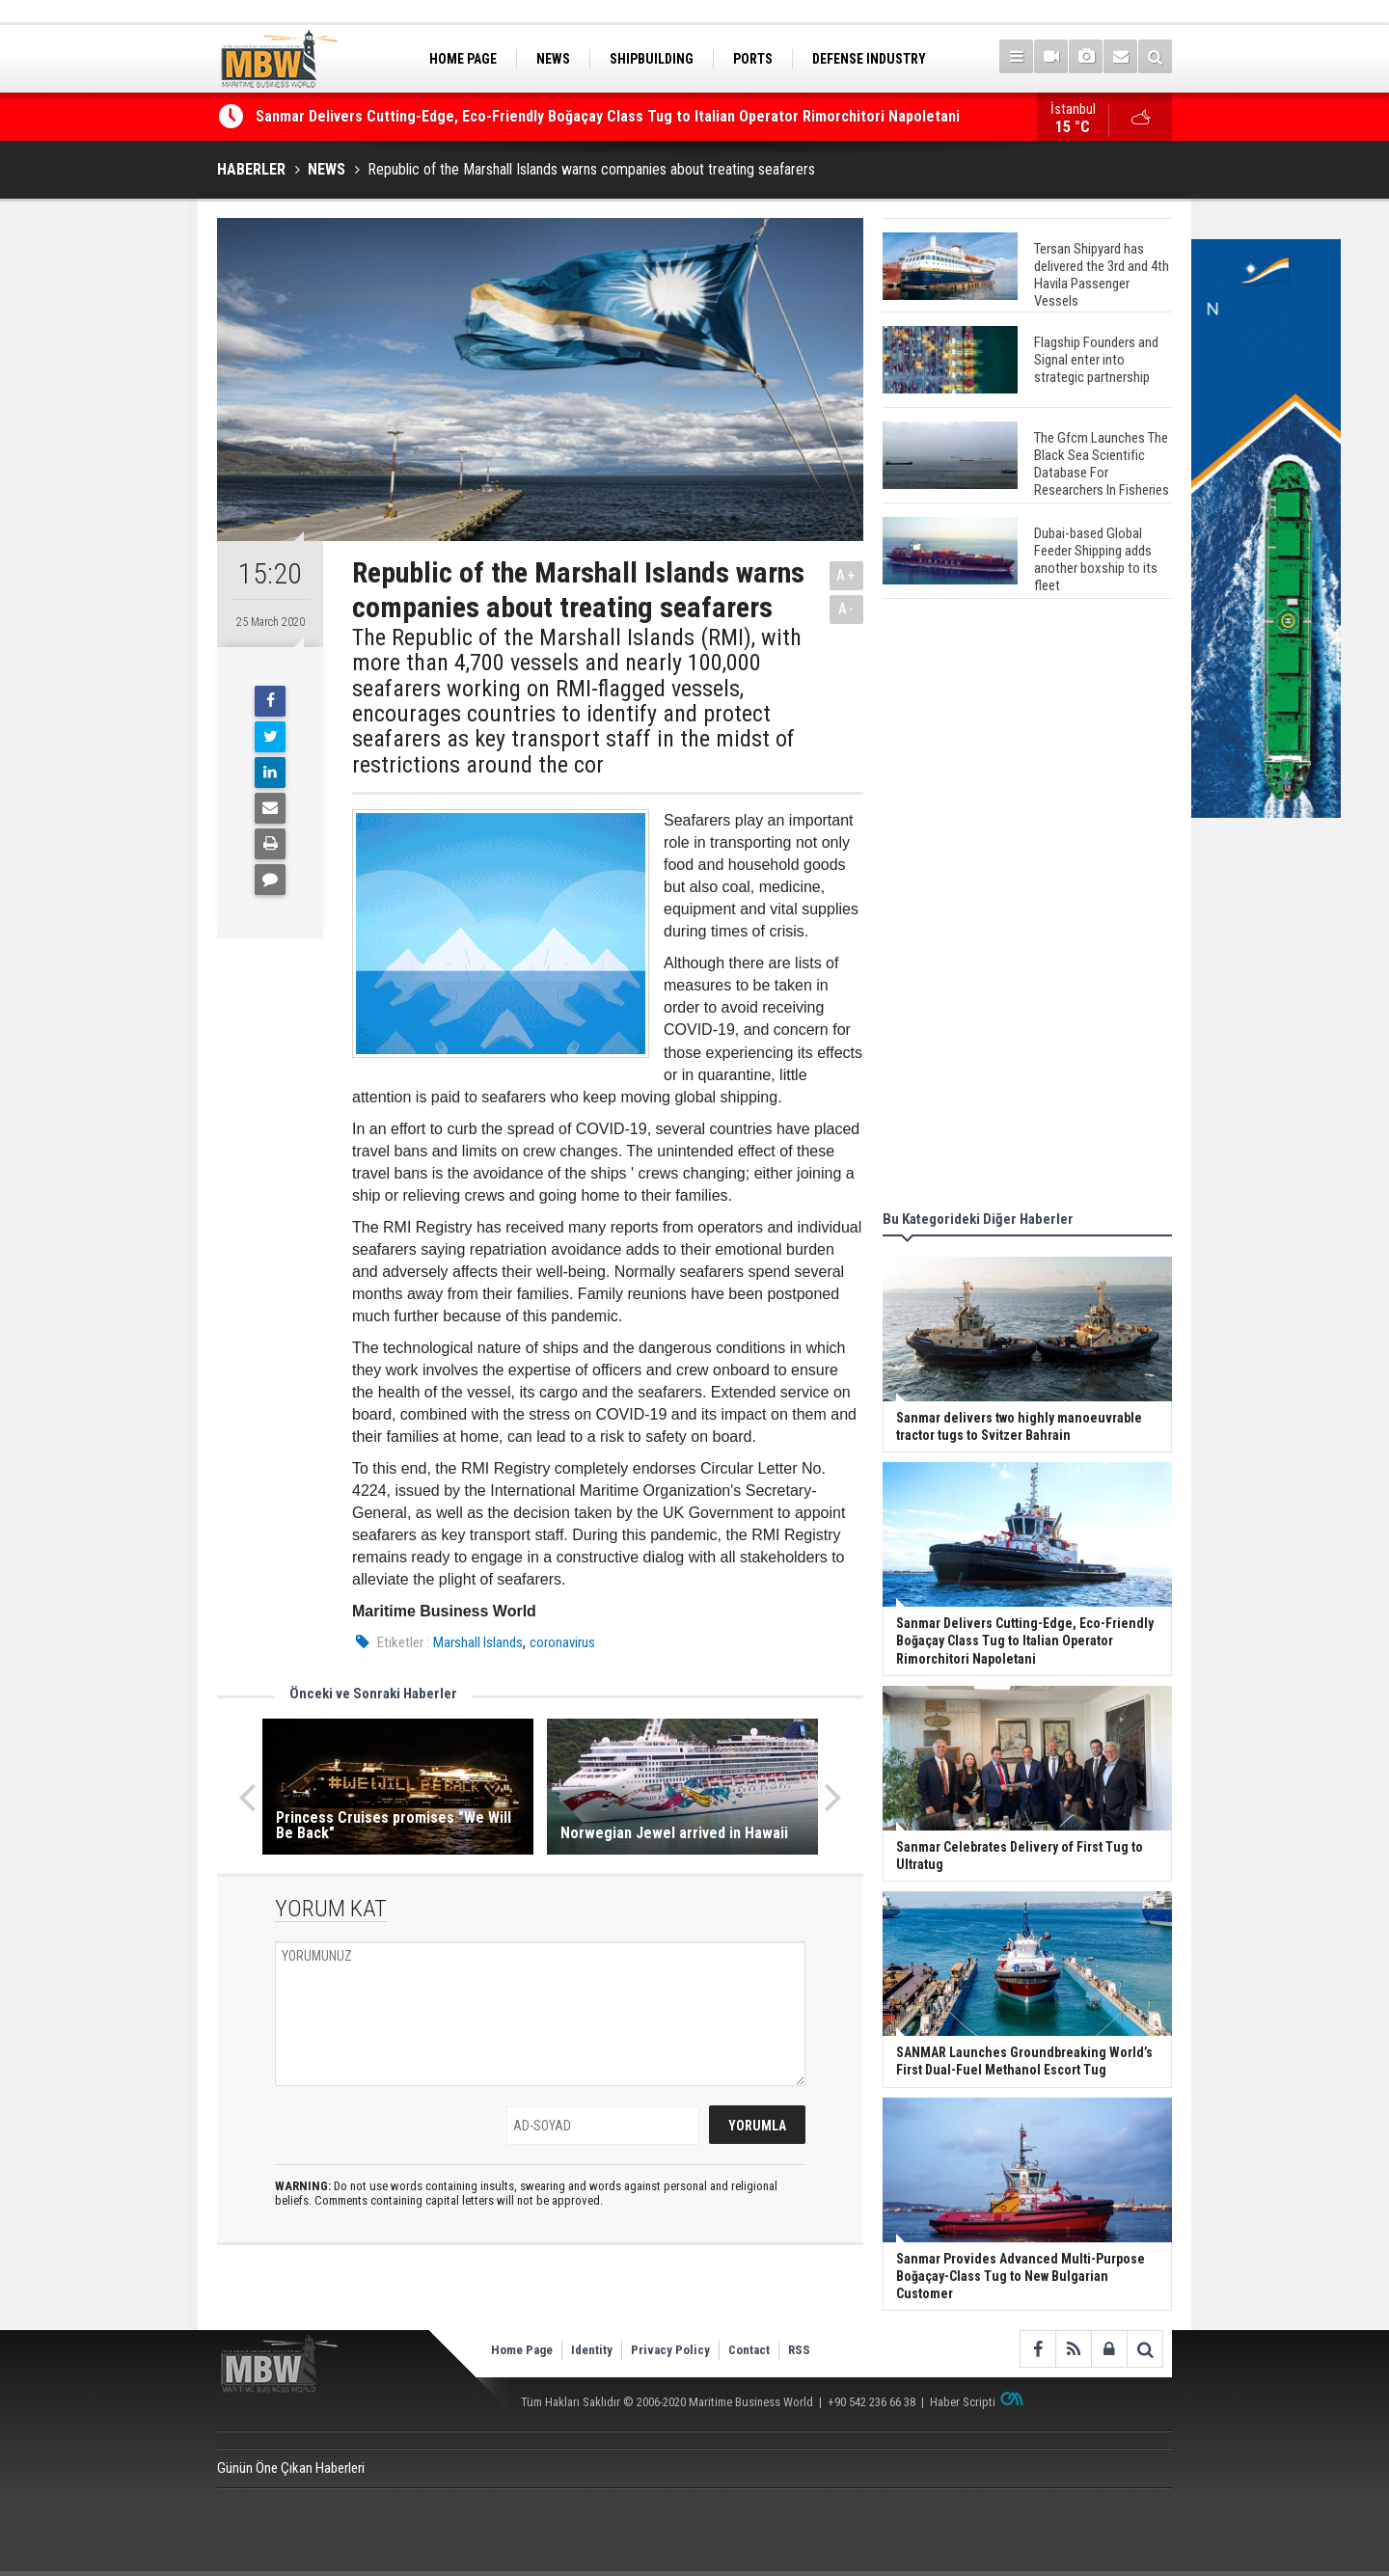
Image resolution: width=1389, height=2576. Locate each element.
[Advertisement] (1027, 907)
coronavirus (562, 1642)
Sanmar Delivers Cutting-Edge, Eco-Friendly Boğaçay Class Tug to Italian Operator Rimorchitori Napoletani (608, 117)
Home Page (522, 2350)
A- (847, 609)
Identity (592, 2350)
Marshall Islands (478, 1642)
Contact (749, 2350)
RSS (799, 2350)
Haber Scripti (962, 2402)
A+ (846, 575)
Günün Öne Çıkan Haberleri (291, 2468)
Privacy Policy (670, 2350)
